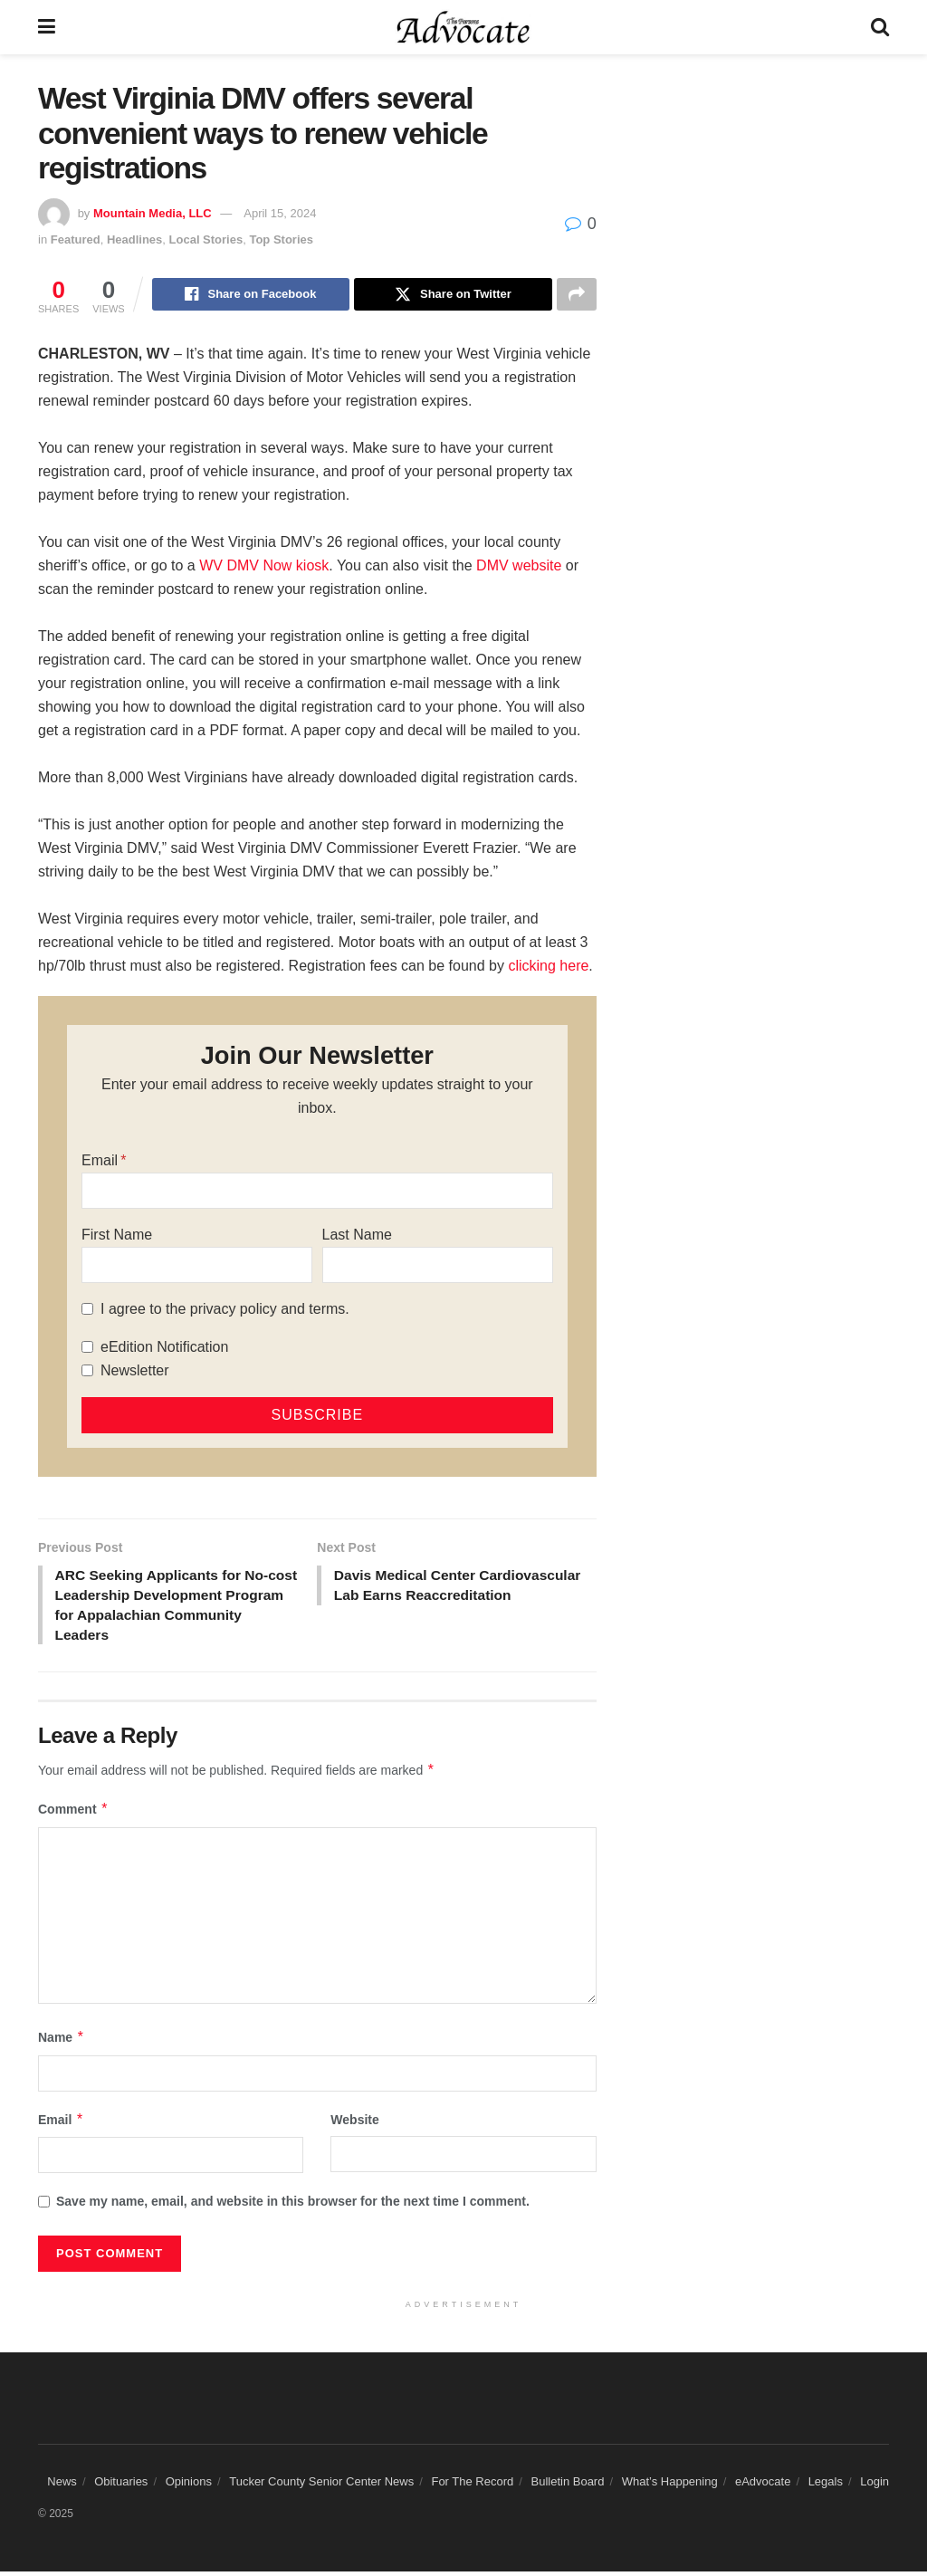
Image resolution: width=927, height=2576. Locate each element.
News (62, 2486)
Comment (73, 1814)
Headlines (134, 239)
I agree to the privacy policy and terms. (224, 1309)
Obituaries (121, 2486)
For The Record (472, 2486)
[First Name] (196, 1266)
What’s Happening (670, 2486)
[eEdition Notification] (87, 1349)
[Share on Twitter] (452, 295)
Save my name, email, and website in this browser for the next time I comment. (293, 2205)
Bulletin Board (567, 2486)
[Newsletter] (87, 1372)
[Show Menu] (46, 27)
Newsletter (134, 1371)
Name (61, 2042)
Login (874, 2486)
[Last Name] (437, 1266)
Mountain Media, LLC (152, 213)
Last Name (357, 1235)
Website (354, 2124)
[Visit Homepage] (463, 27)
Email (99, 1161)
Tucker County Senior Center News (321, 2486)
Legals (825, 2486)
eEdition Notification (164, 1347)
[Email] (317, 1191)
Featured (75, 239)
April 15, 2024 (280, 213)
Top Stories (281, 239)
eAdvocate (762, 2486)
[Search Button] (880, 27)
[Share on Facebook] (250, 295)
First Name (116, 1235)
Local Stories (206, 239)
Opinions (189, 2486)
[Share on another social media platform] (577, 295)
